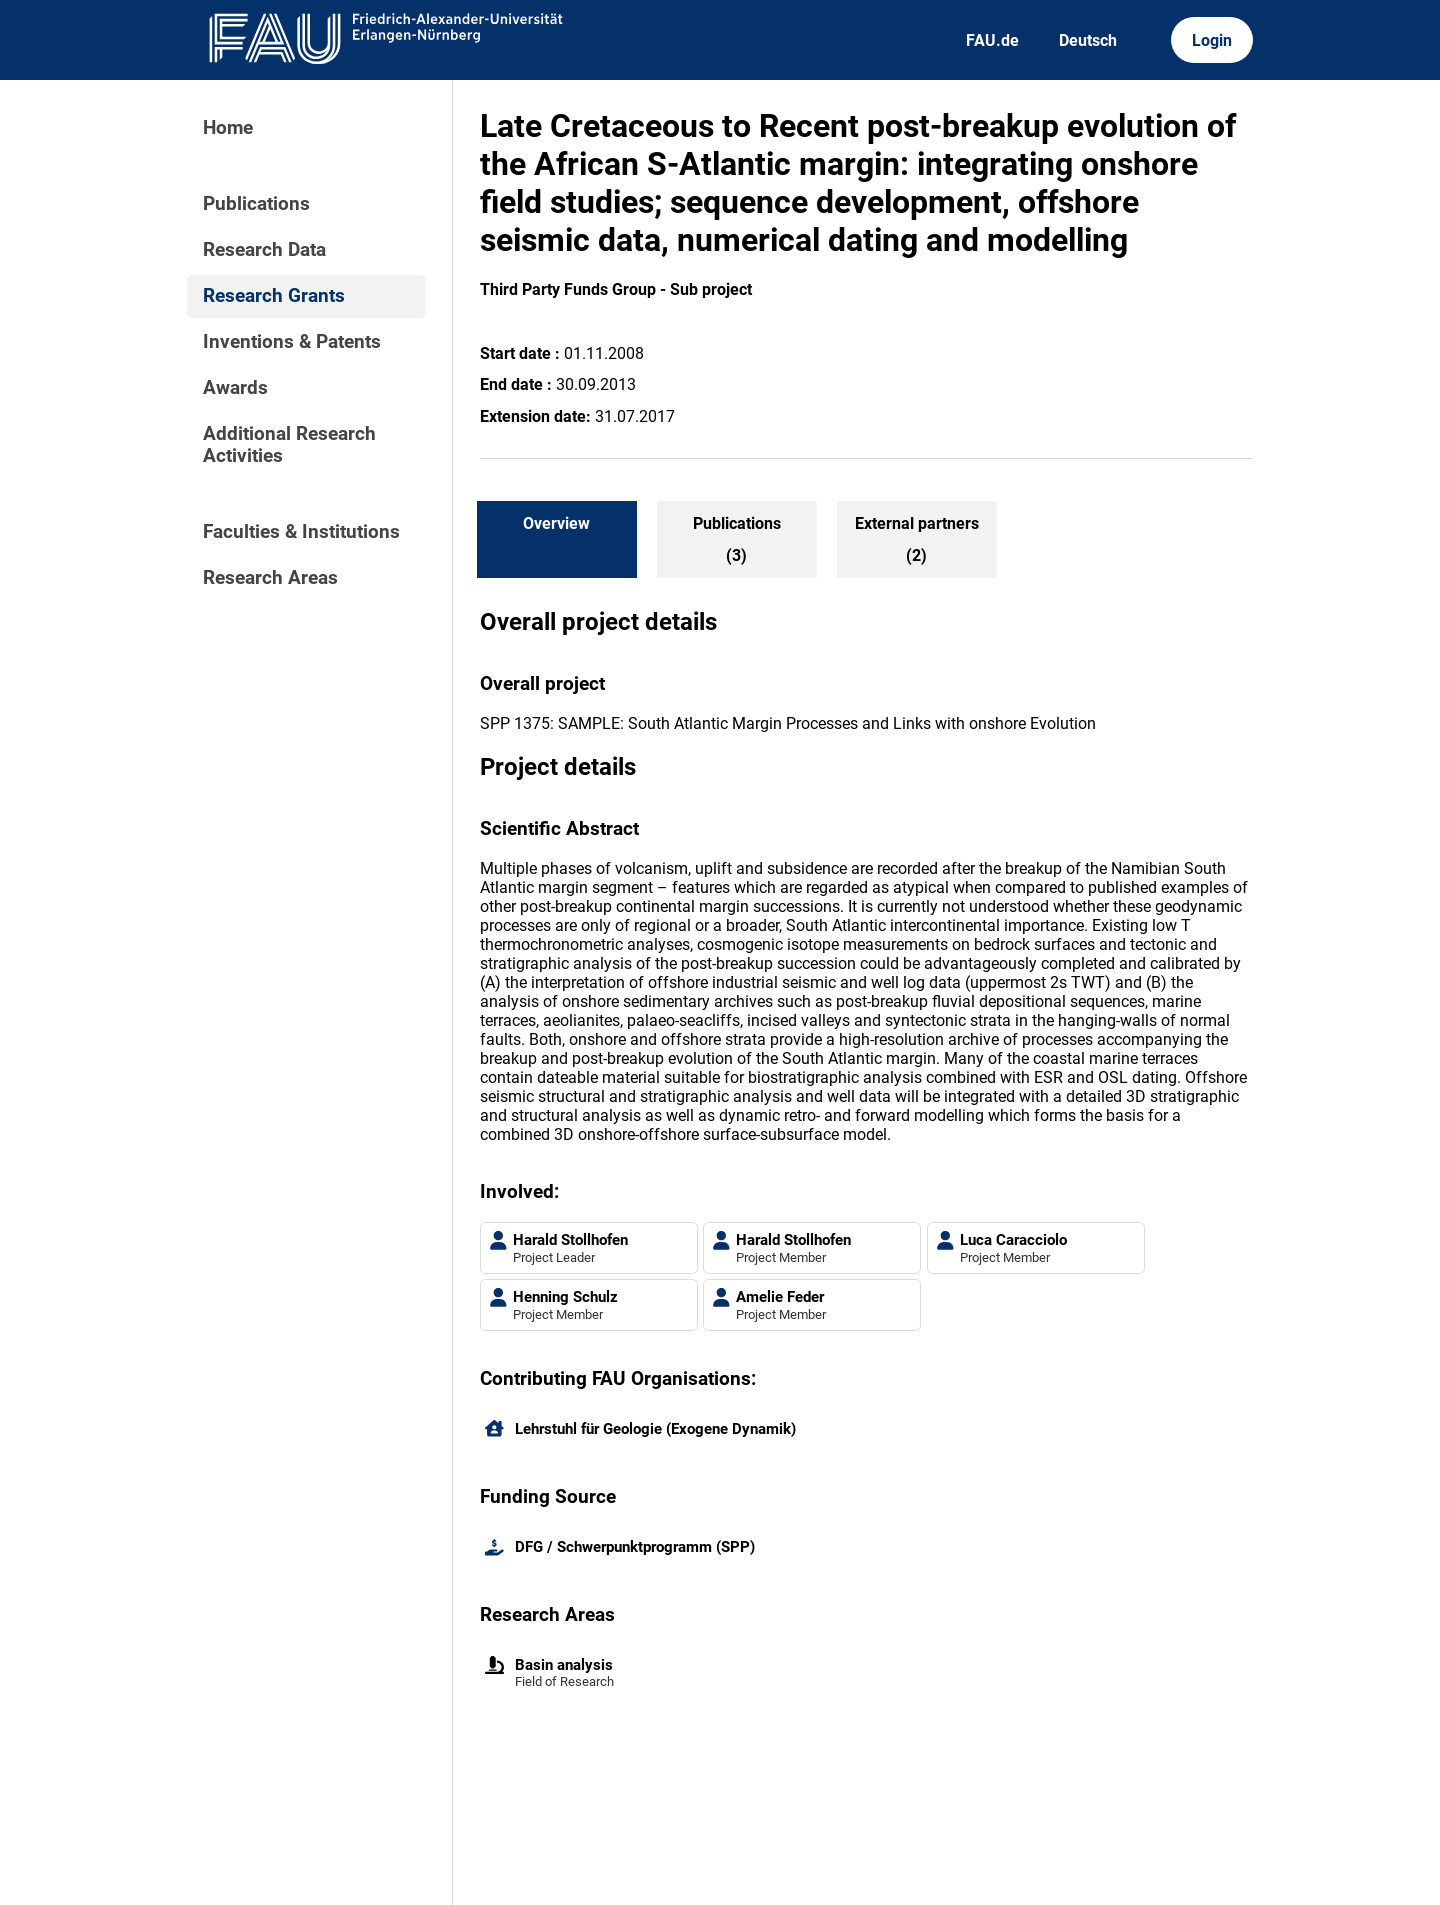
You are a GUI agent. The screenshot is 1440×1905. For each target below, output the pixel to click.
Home (228, 128)
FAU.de (992, 40)
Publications (256, 204)
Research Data (264, 250)
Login (1212, 40)
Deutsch (1088, 40)
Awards (235, 388)
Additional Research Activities (289, 445)
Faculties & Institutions (301, 532)
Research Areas (270, 578)
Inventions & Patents (292, 342)
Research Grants (274, 296)
